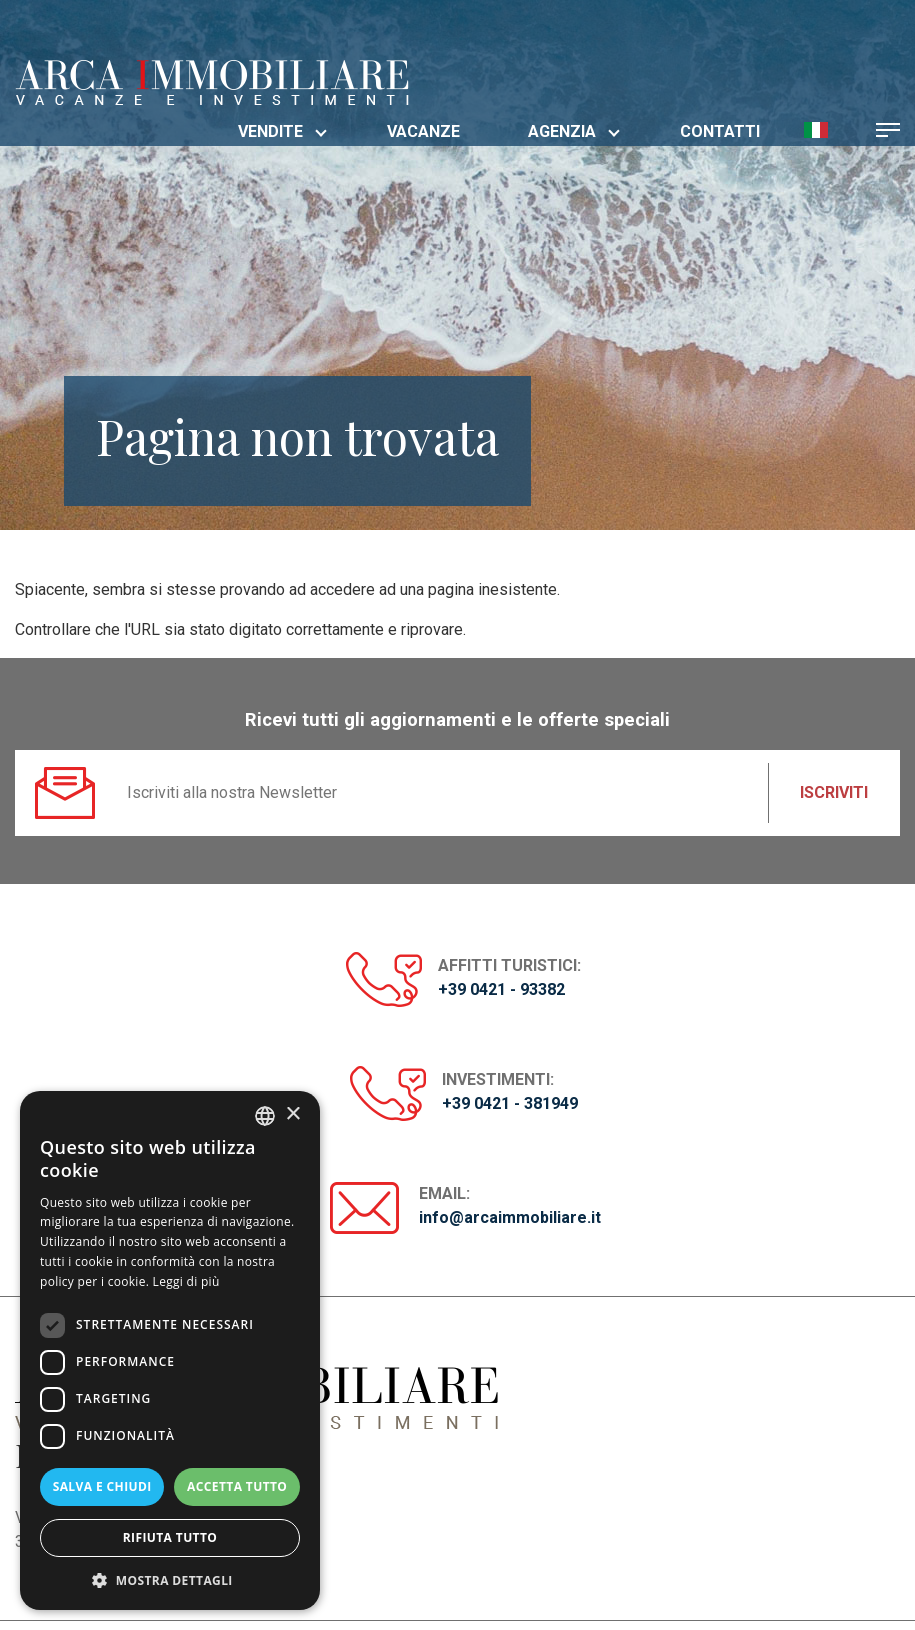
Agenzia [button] (574, 131)
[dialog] (170, 1350)
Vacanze (423, 131)
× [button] (292, 1114)
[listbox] (265, 1116)
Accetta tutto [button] (237, 1486)
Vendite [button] (282, 131)
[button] (816, 128)
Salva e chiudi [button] (102, 1486)
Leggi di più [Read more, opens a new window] (186, 1281)
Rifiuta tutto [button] (170, 1537)
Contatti (720, 131)
